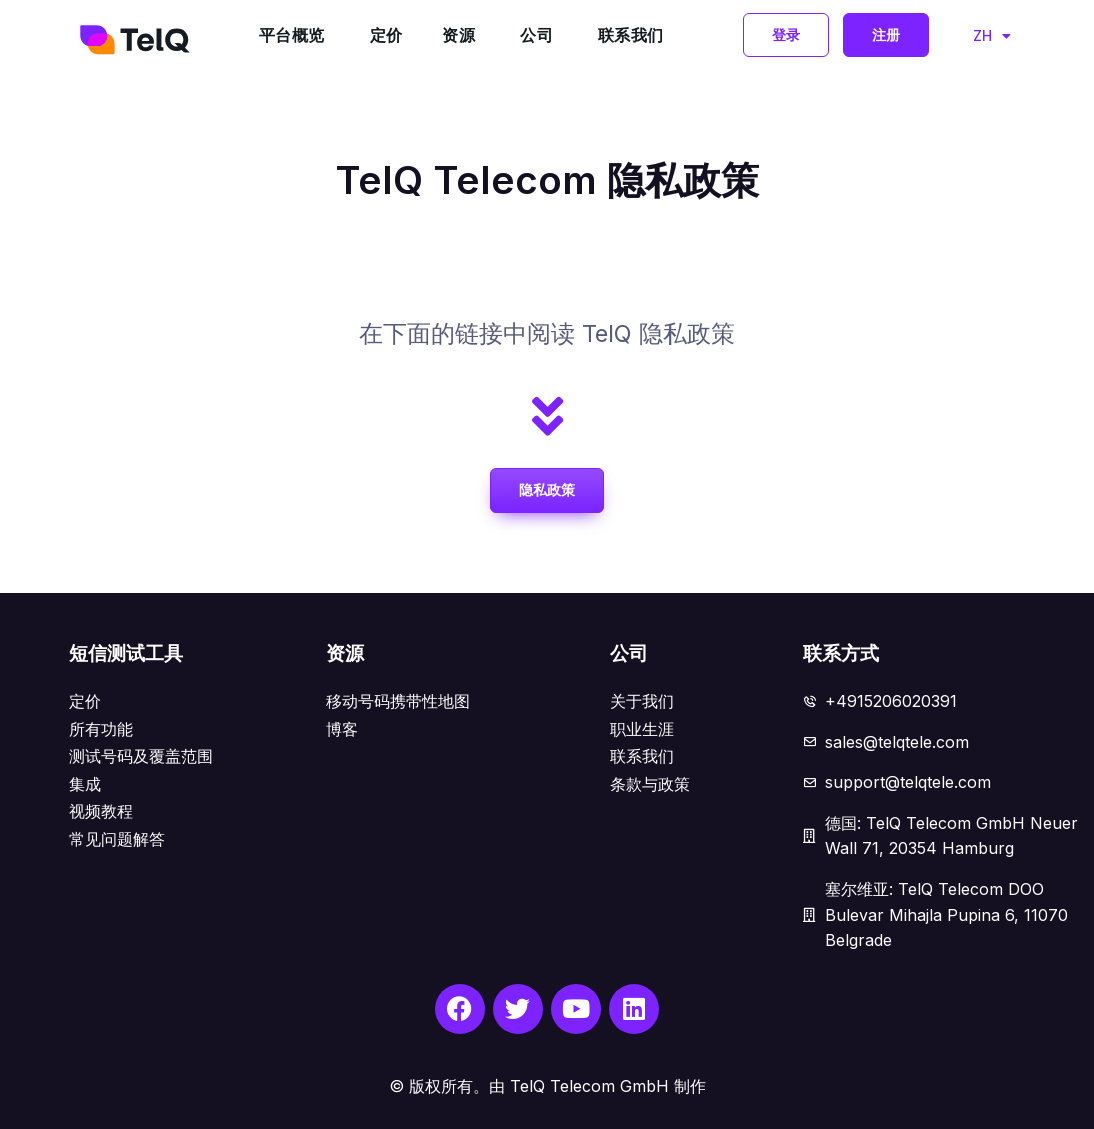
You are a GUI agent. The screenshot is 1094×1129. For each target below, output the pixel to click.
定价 (386, 35)
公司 (536, 35)
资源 (458, 35)
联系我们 (631, 35)
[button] (786, 35)
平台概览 (292, 35)
